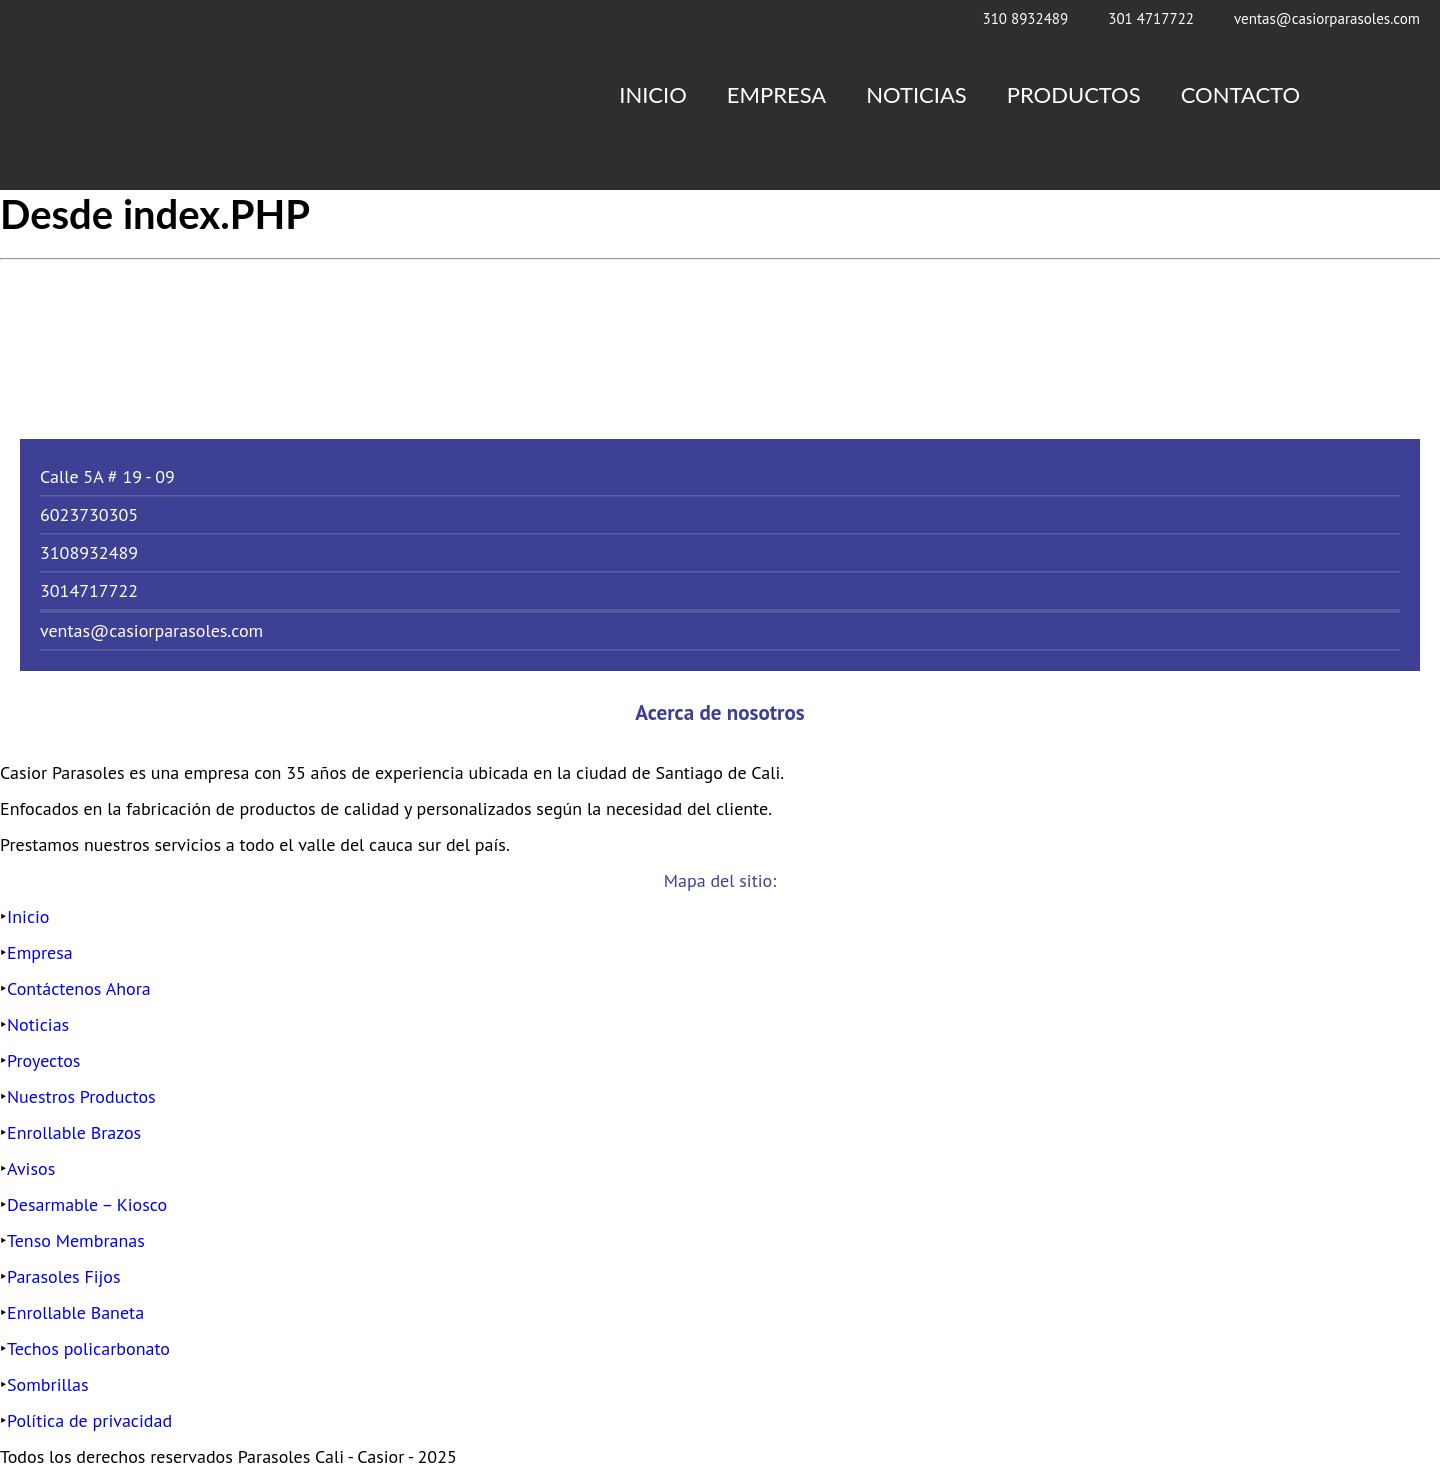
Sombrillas (48, 1384)
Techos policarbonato (88, 1348)
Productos (1074, 94)
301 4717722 (1151, 18)
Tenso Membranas (76, 1240)
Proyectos (43, 1060)
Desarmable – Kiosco (87, 1204)
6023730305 (89, 514)
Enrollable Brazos (74, 1132)
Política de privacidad (89, 1420)
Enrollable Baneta (75, 1312)
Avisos (31, 1168)
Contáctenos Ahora (79, 988)
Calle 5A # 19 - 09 (107, 476)
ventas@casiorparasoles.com (1327, 18)
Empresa (776, 94)
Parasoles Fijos (64, 1276)
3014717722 (89, 590)
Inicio (653, 94)
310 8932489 (1025, 18)
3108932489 (89, 552)
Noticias (916, 94)
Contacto (1240, 94)
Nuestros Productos (81, 1096)
